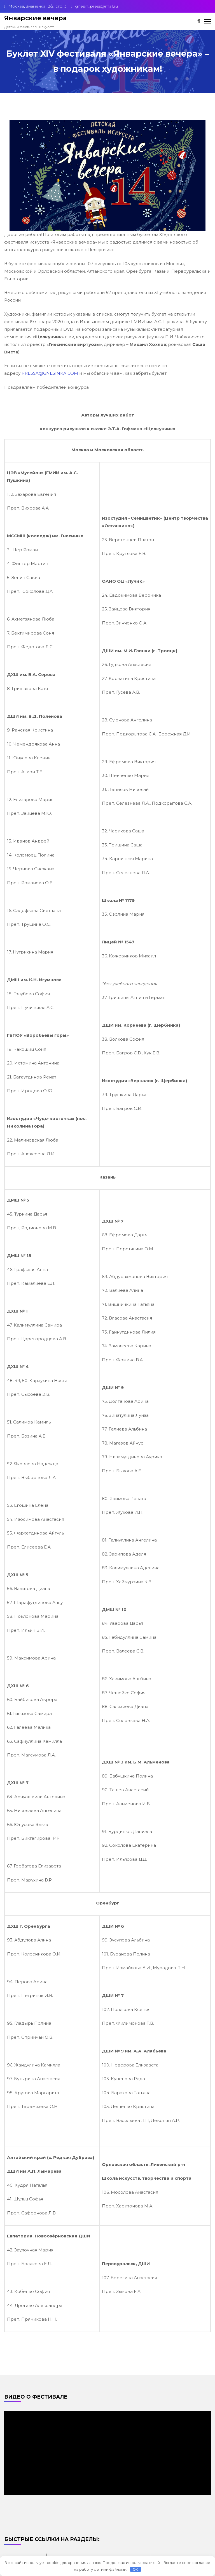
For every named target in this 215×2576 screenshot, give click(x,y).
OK (135, 2569)
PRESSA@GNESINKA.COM (50, 373)
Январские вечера (35, 18)
